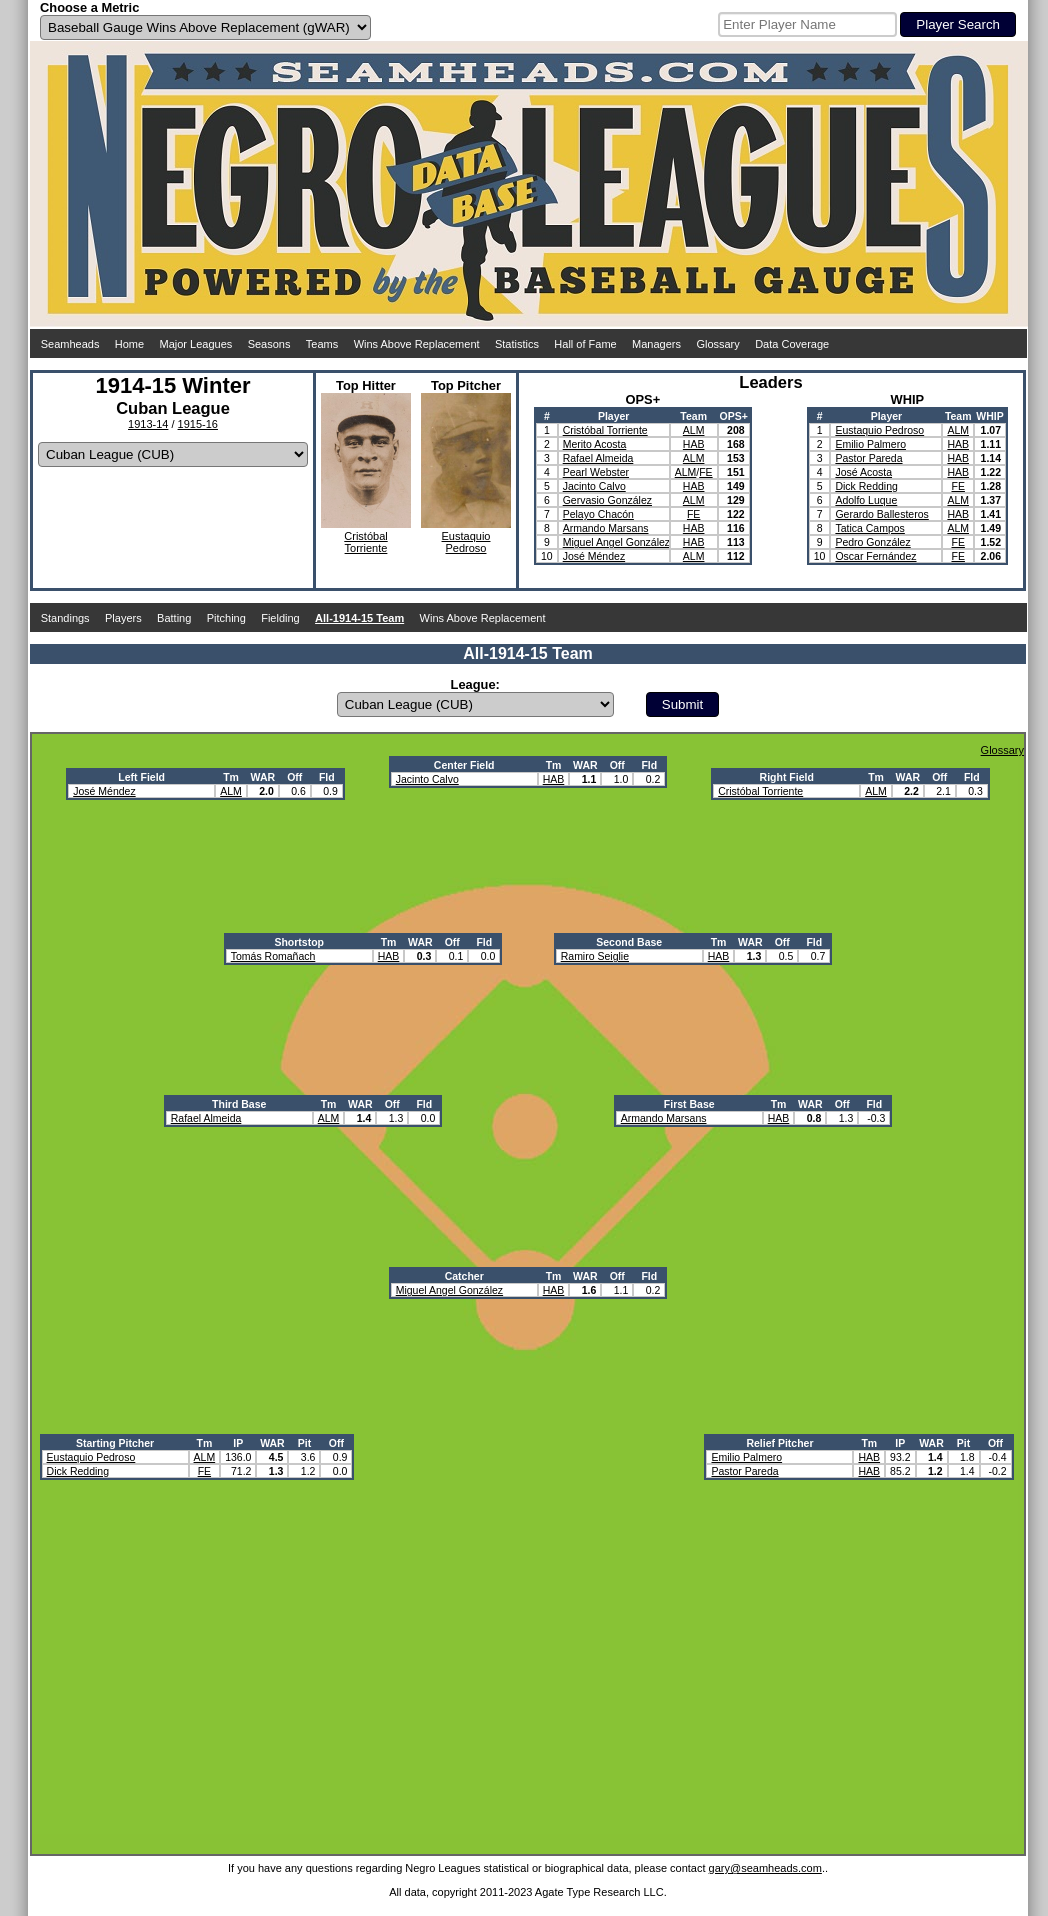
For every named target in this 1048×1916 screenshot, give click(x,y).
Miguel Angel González (616, 542)
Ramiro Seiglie (595, 956)
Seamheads (70, 344)
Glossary (717, 344)
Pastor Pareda (868, 458)
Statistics (517, 344)
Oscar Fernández (875, 556)
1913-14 (148, 424)
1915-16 (198, 424)
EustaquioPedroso (466, 542)
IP (238, 1443)
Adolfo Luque (866, 500)
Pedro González (872, 542)
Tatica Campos (869, 528)
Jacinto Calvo (594, 486)
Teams (322, 344)
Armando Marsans (606, 528)
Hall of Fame (585, 344)
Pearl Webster (596, 472)
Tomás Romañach (273, 956)
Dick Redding (866, 486)
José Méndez (594, 556)
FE (705, 472)
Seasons (269, 344)
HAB (694, 444)
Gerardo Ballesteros (881, 514)
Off (294, 777)
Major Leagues (196, 344)
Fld (327, 777)
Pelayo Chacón (598, 514)
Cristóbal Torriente (605, 430)
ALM (694, 430)
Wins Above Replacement (417, 344)
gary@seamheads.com (765, 1868)
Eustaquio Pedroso (879, 430)
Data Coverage (792, 344)
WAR (263, 777)
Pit (304, 1443)
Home (129, 344)
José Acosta (863, 472)
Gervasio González (607, 500)
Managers (656, 344)
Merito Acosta (595, 444)
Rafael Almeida (598, 458)
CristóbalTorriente (365, 542)
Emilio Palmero (870, 444)
